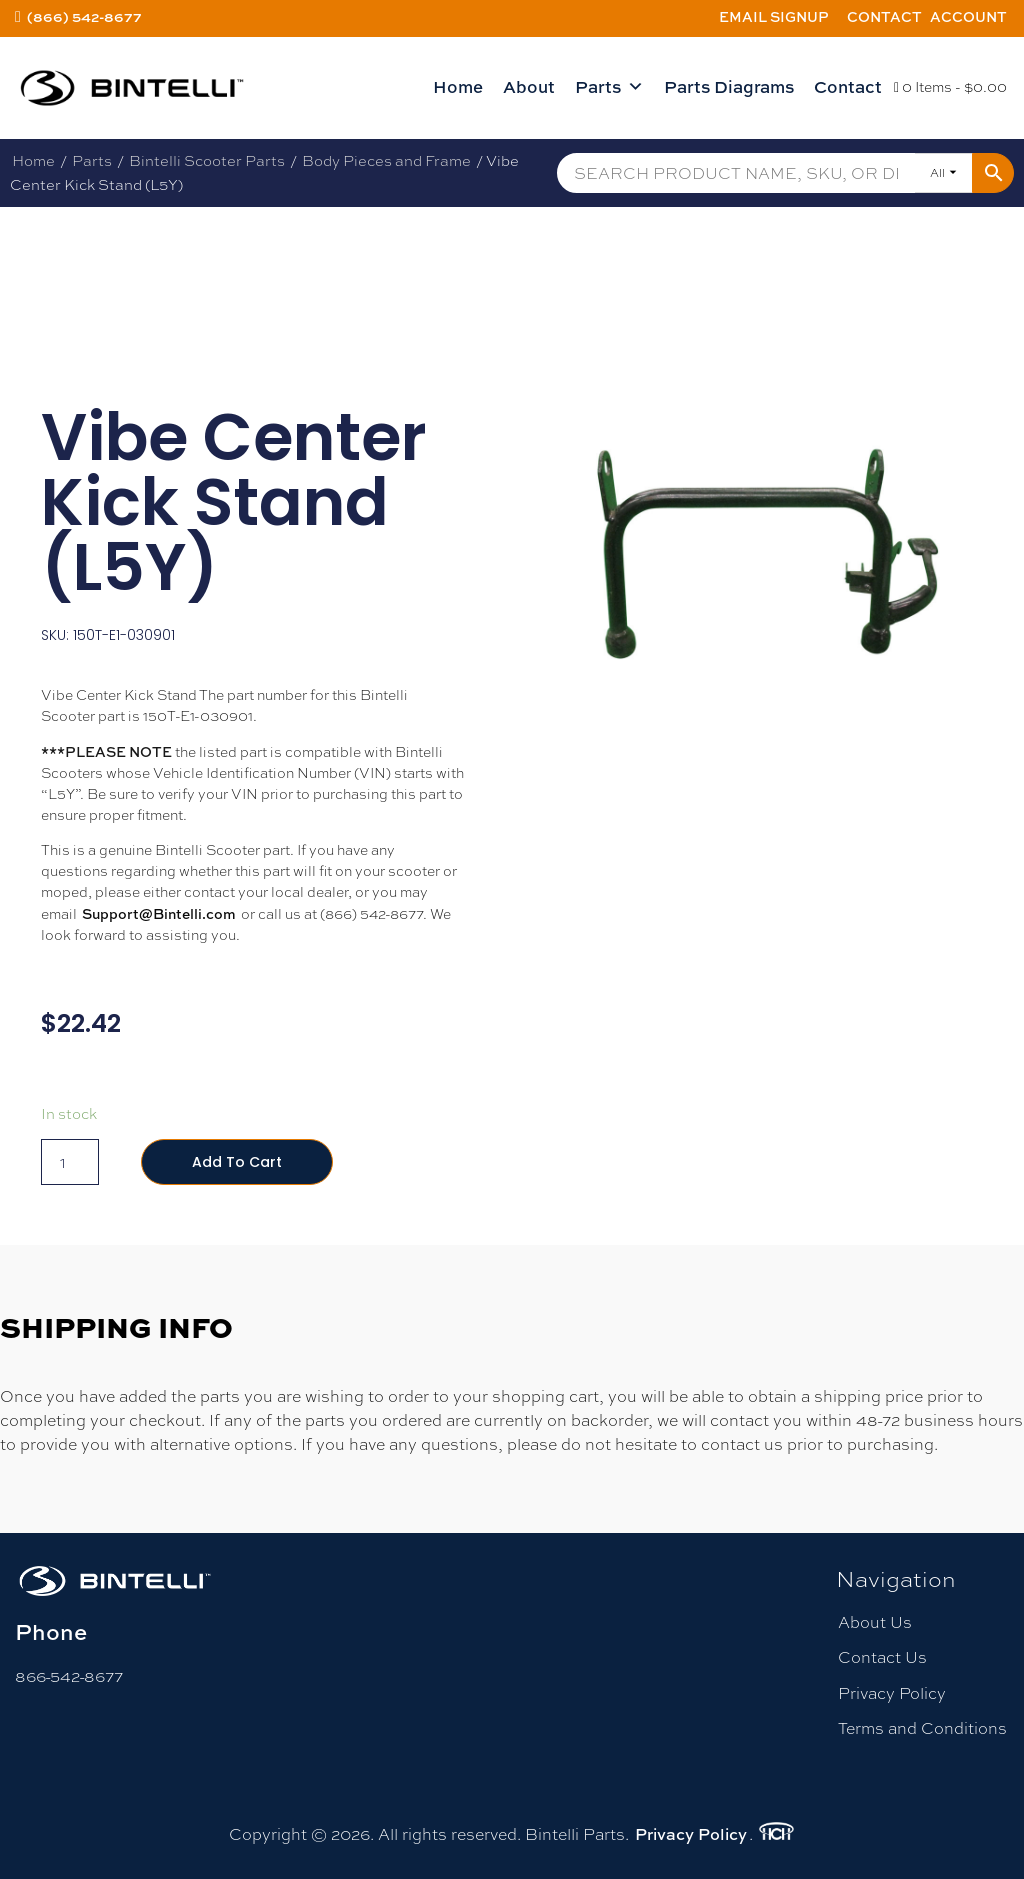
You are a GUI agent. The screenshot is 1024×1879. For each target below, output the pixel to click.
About (529, 86)
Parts (609, 87)
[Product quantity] (70, 1162)
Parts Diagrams (729, 86)
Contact (884, 16)
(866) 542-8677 (84, 16)
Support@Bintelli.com (159, 913)
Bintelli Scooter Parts (207, 160)
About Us (875, 1622)
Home (458, 86)
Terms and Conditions (922, 1728)
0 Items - (950, 87)
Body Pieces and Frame (386, 160)
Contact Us (882, 1657)
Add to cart (237, 1162)
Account (968, 16)
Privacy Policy (892, 1693)
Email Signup (774, 16)
